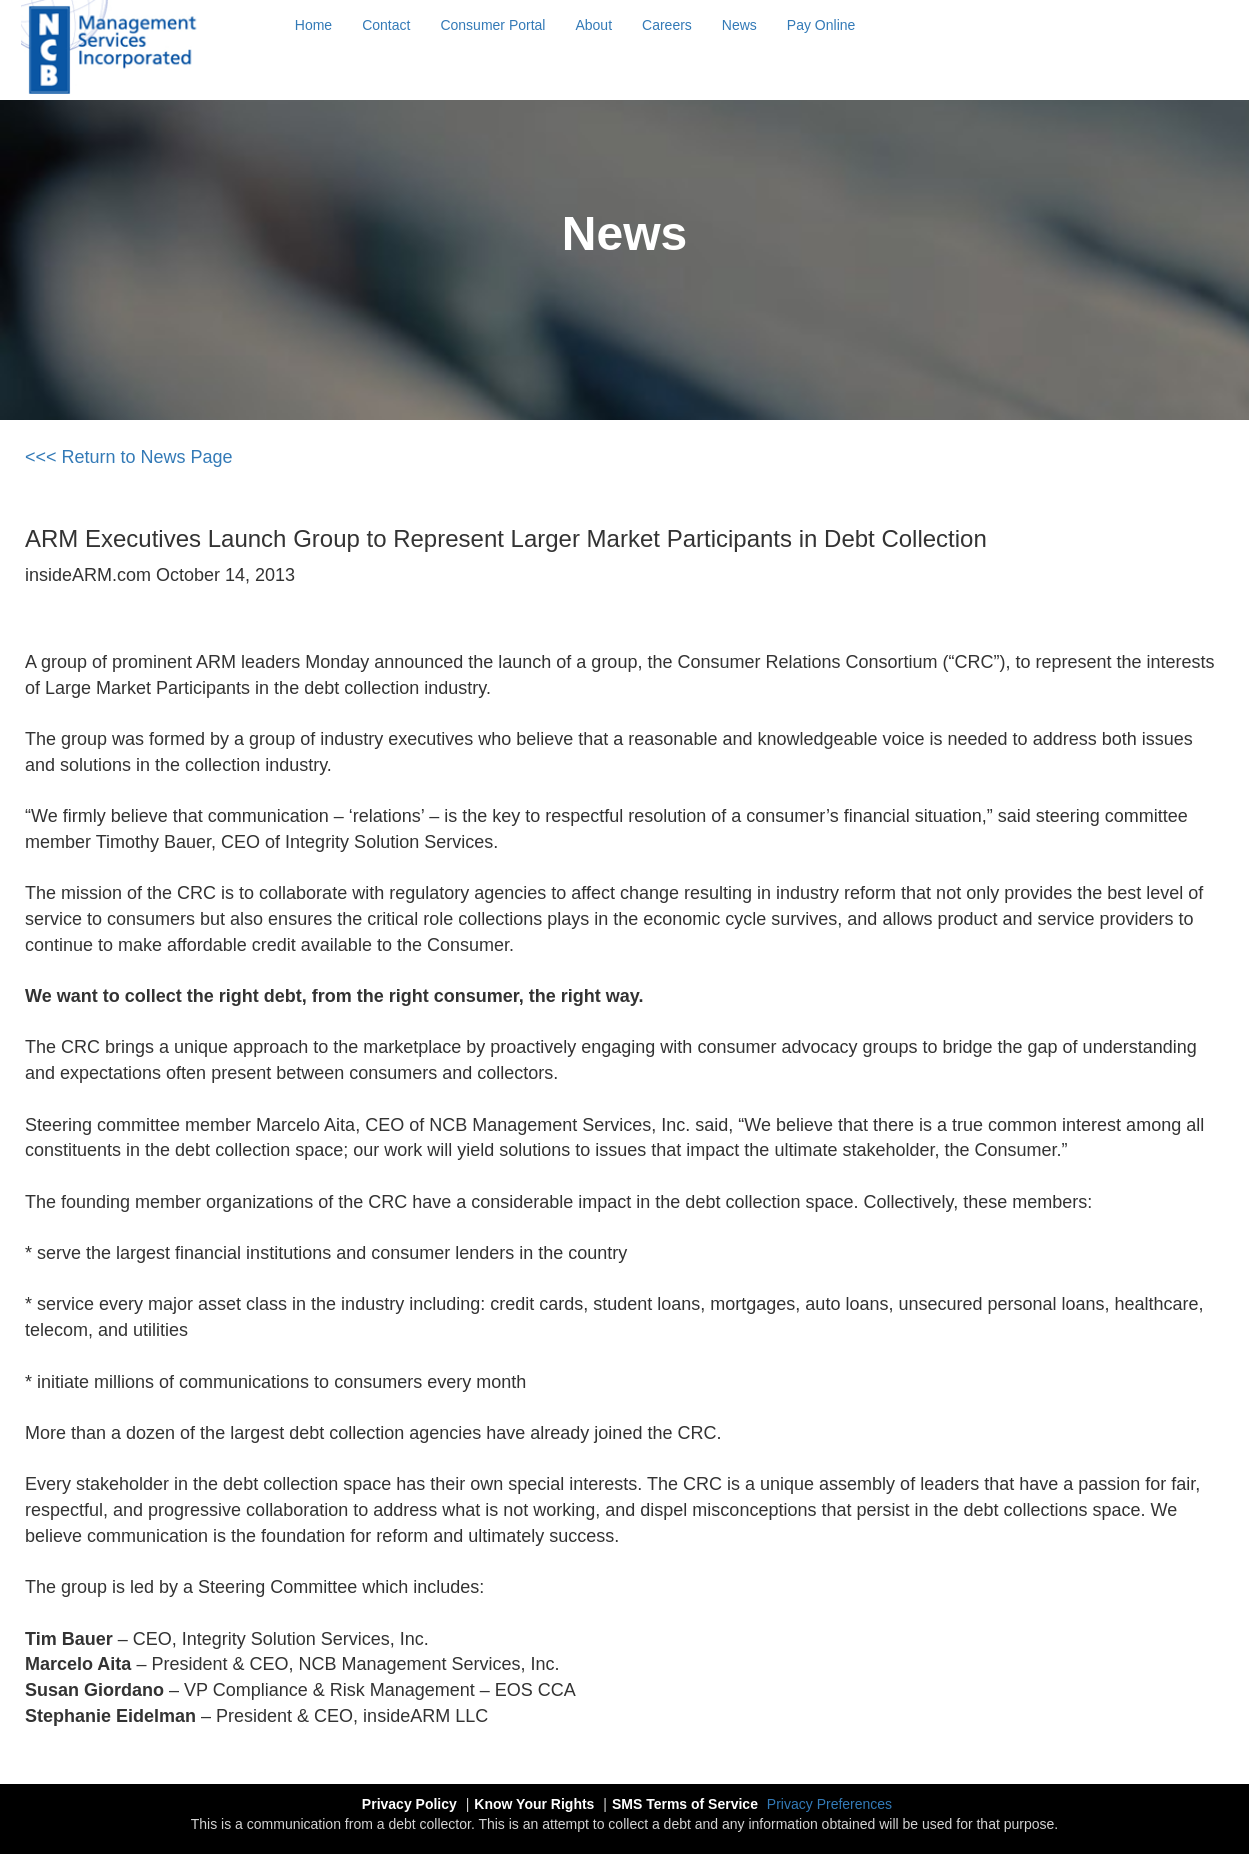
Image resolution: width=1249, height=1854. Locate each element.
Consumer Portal (492, 25)
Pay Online (821, 25)
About (593, 25)
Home (313, 25)
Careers (667, 25)
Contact (386, 25)
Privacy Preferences (829, 1804)
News (739, 25)
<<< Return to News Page (129, 457)
